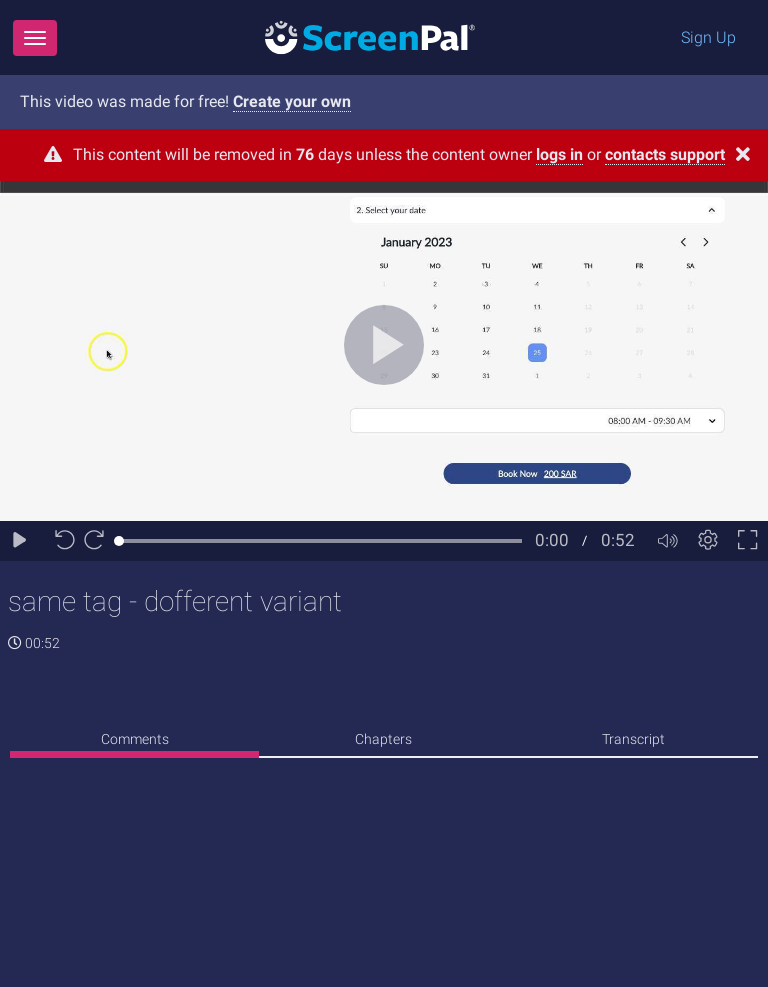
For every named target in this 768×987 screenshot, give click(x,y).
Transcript (633, 739)
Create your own (292, 101)
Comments (135, 739)
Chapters (383, 739)
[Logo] (370, 36)
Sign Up (708, 37)
